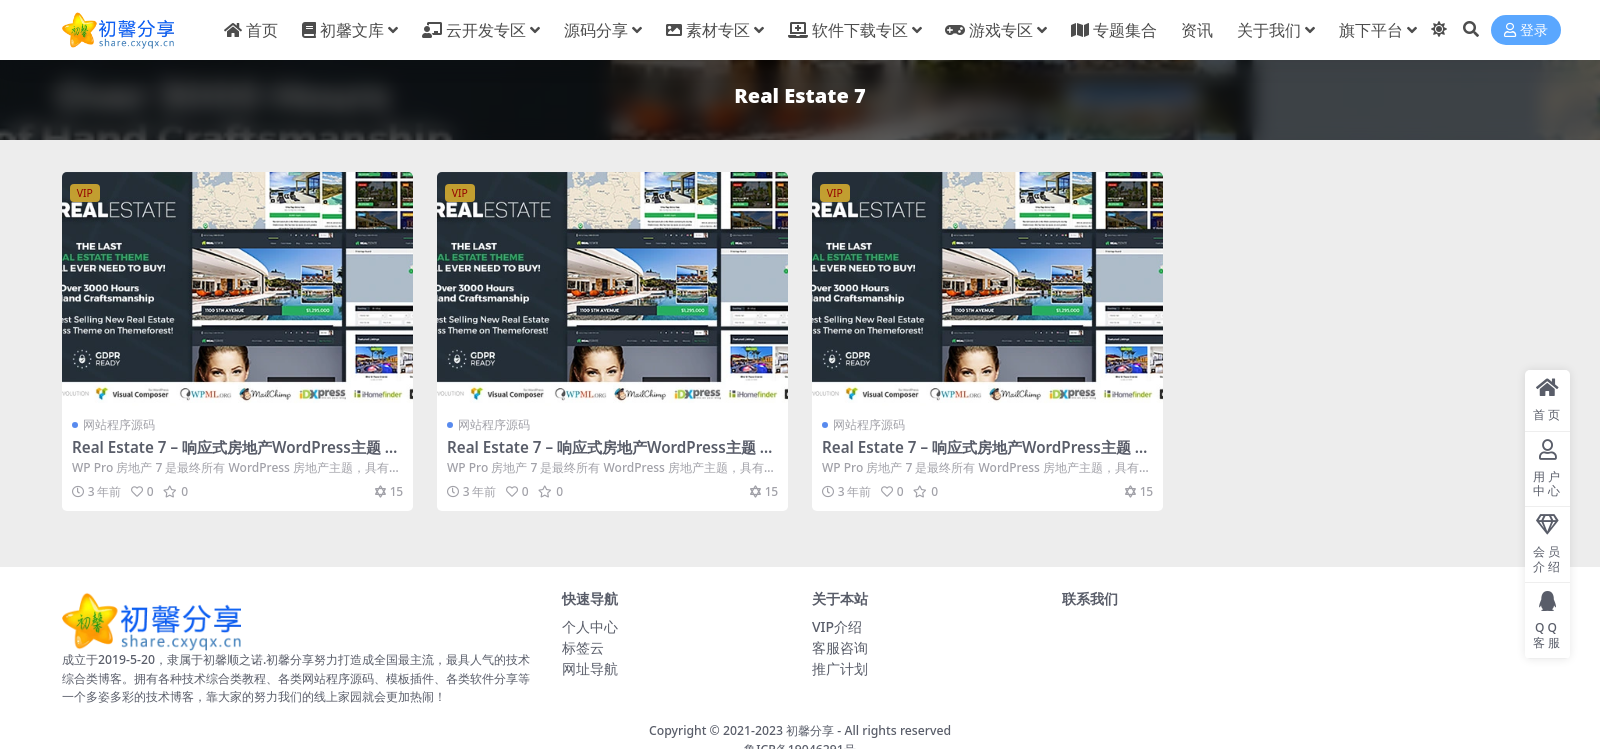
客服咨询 (840, 647)
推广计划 (840, 668)
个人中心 (590, 626)
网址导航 (590, 668)
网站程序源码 (119, 424)
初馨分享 (810, 730)
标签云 (583, 647)
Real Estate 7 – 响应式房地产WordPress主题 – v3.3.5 (232, 456)
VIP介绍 (837, 626)
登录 (1526, 30)
